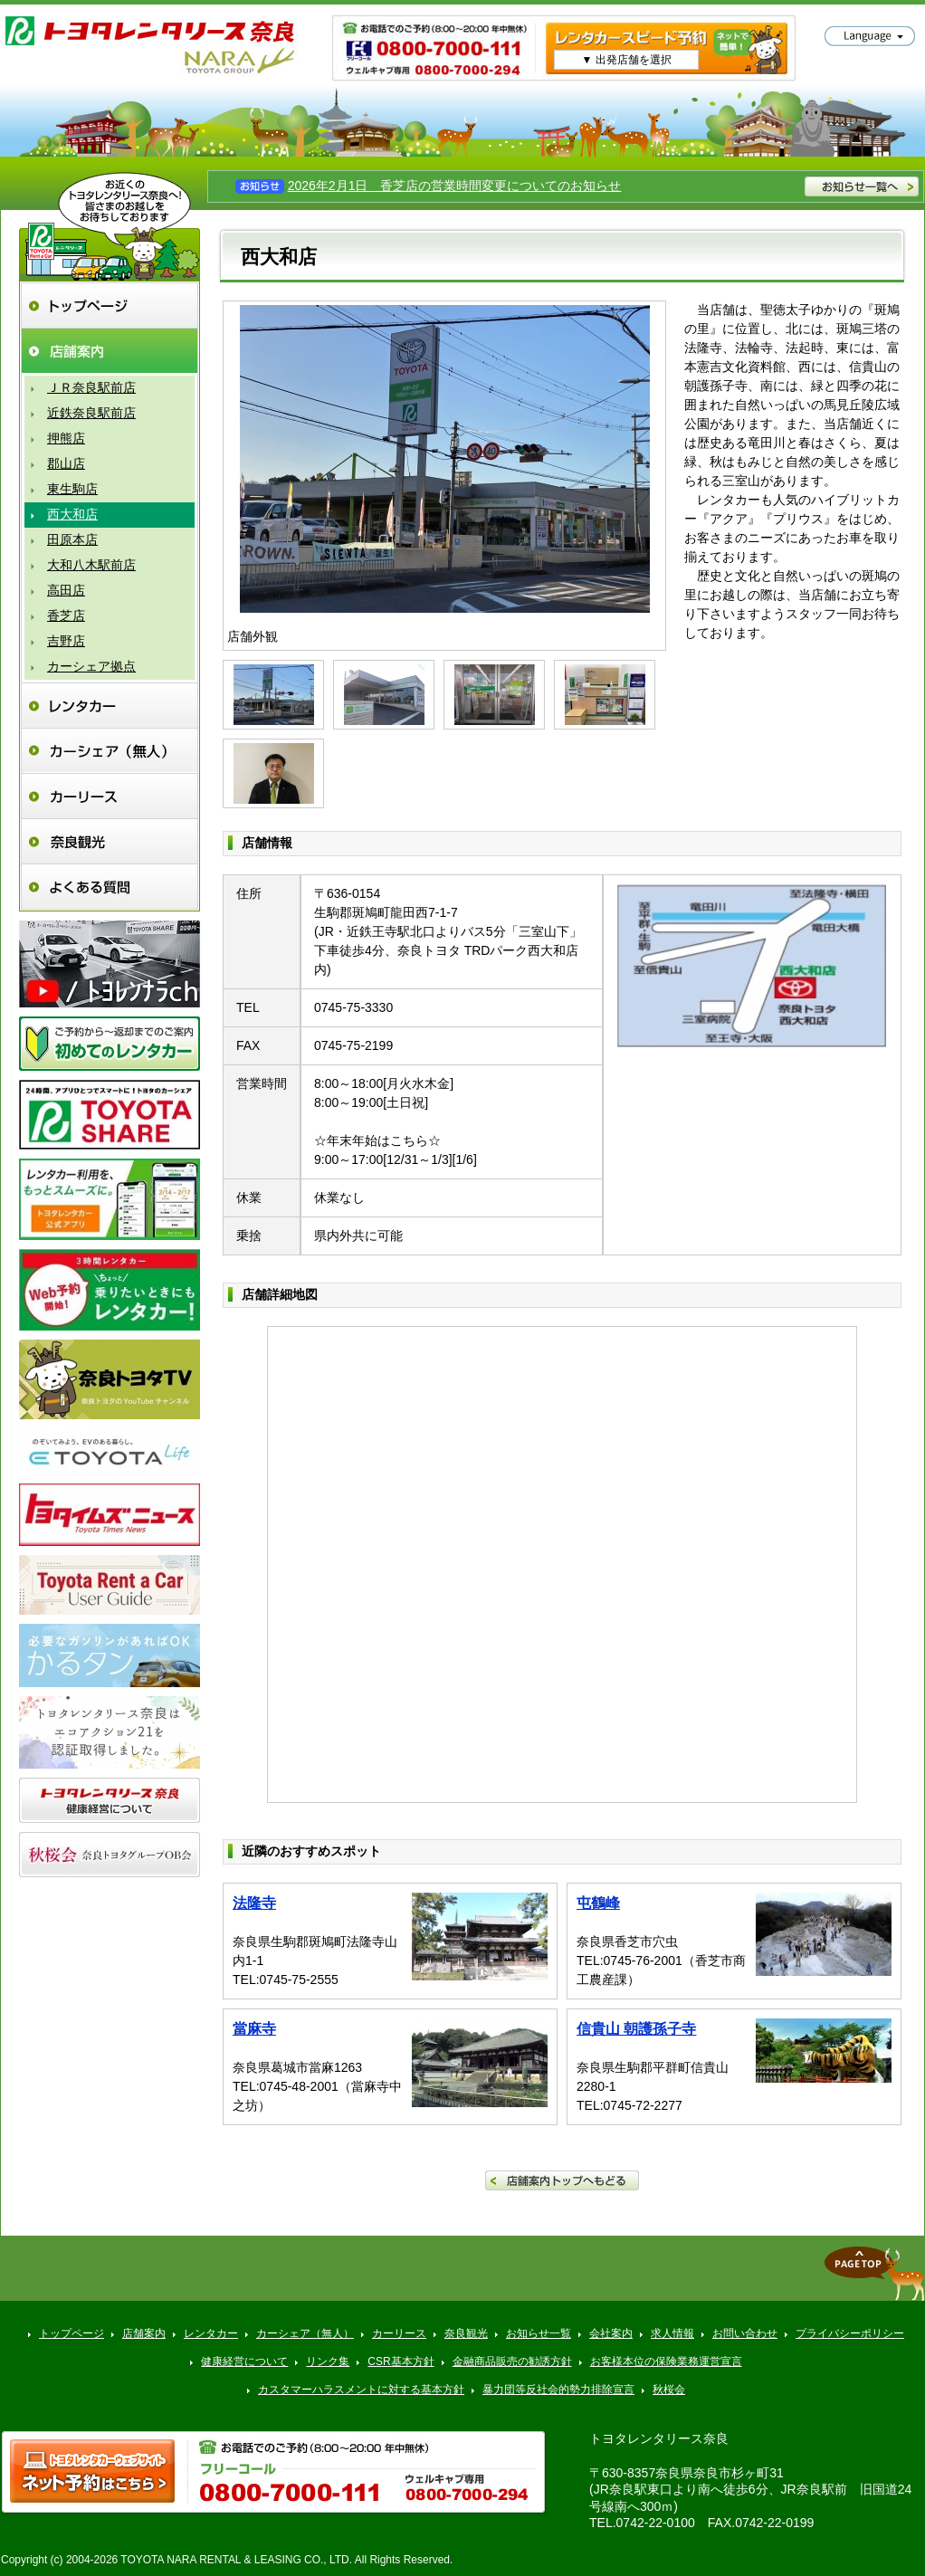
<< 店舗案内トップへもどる (562, 2180)
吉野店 (66, 641)
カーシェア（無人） (109, 751)
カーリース (109, 796)
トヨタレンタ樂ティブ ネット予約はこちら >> (92, 2471)
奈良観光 (109, 841)
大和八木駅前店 (91, 565)
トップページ (109, 305)
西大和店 (72, 514)
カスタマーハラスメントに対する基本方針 (361, 2389)
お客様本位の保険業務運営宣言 (666, 2361)
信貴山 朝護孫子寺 (636, 2029)
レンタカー (109, 705)
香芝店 (66, 615)
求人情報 (672, 2333)
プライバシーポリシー (850, 2333)
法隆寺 (254, 1903)
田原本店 (72, 539)
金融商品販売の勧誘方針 (512, 2361)
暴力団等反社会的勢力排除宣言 (558, 2389)
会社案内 (611, 2333)
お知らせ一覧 (538, 2333)
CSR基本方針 (400, 2361)
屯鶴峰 (598, 1903)
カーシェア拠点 (91, 666)
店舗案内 (109, 351)
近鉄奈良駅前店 (91, 412)
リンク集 (327, 2361)
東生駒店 (72, 489)
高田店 (66, 590)
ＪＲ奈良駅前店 (91, 387)
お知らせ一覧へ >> (862, 186)
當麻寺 (254, 2029)
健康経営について (244, 2361)
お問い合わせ (744, 2333)
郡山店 (66, 463)
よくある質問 (109, 886)
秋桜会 (669, 2389)
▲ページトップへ (874, 2274)
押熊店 (66, 438)
